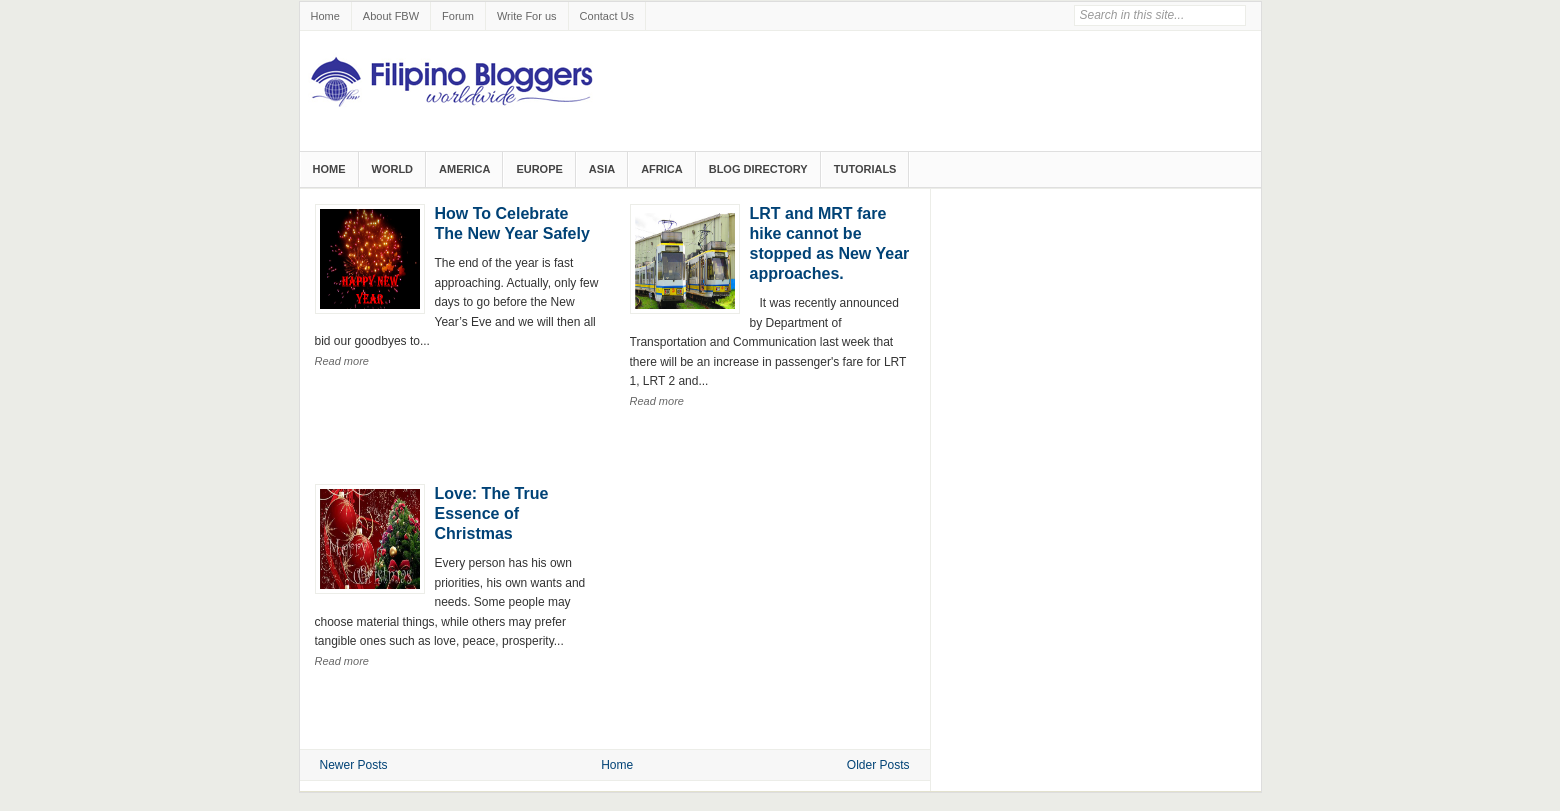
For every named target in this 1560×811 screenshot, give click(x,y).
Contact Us (607, 16)
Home (325, 16)
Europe (539, 169)
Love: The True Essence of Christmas (492, 513)
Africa (662, 169)
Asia (602, 169)
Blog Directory (758, 169)
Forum (458, 16)
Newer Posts (354, 765)
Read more (342, 361)
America (464, 169)
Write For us (527, 16)
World (393, 169)
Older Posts (878, 765)
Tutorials (865, 169)
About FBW (391, 16)
